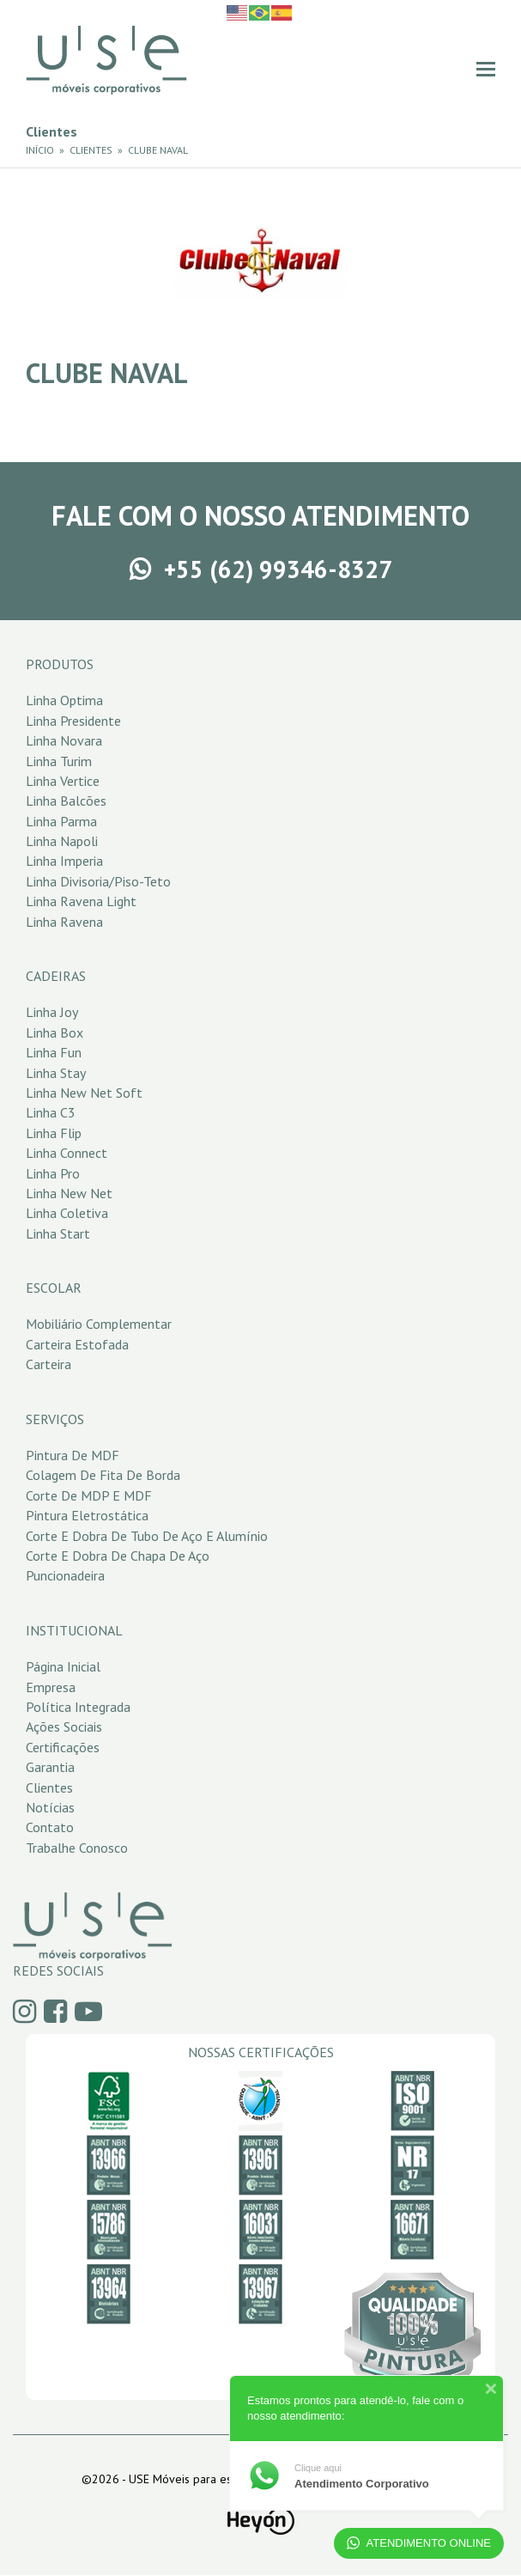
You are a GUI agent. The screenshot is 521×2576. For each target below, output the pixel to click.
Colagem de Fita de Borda (103, 1474)
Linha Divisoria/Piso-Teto (98, 881)
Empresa (51, 1687)
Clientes (49, 1787)
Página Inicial (63, 1666)
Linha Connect (66, 1152)
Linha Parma (61, 821)
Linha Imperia (64, 860)
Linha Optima (64, 700)
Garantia (50, 1766)
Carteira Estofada (77, 1344)
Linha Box (54, 1032)
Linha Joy (52, 1011)
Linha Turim (59, 761)
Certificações (63, 1747)
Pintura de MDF (72, 1455)
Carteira (48, 1364)
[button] (485, 69)
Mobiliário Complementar (99, 1323)
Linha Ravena (64, 921)
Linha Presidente (73, 720)
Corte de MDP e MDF (89, 1495)
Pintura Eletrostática (87, 1515)
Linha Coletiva (67, 1212)
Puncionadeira (65, 1575)
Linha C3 (51, 1112)
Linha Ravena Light (81, 901)
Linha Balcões (66, 800)
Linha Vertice (63, 780)
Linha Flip (54, 1133)
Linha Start (58, 1233)
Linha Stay (56, 1072)
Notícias (50, 1807)
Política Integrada (78, 1706)
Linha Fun (54, 1052)
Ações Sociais (64, 1726)
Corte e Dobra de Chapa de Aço (117, 1555)
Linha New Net (69, 1193)
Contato (50, 1827)
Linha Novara (64, 740)
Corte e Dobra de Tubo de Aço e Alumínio (147, 1535)
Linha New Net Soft (84, 1092)
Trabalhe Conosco (77, 1847)
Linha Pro (53, 1173)
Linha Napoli (62, 841)
